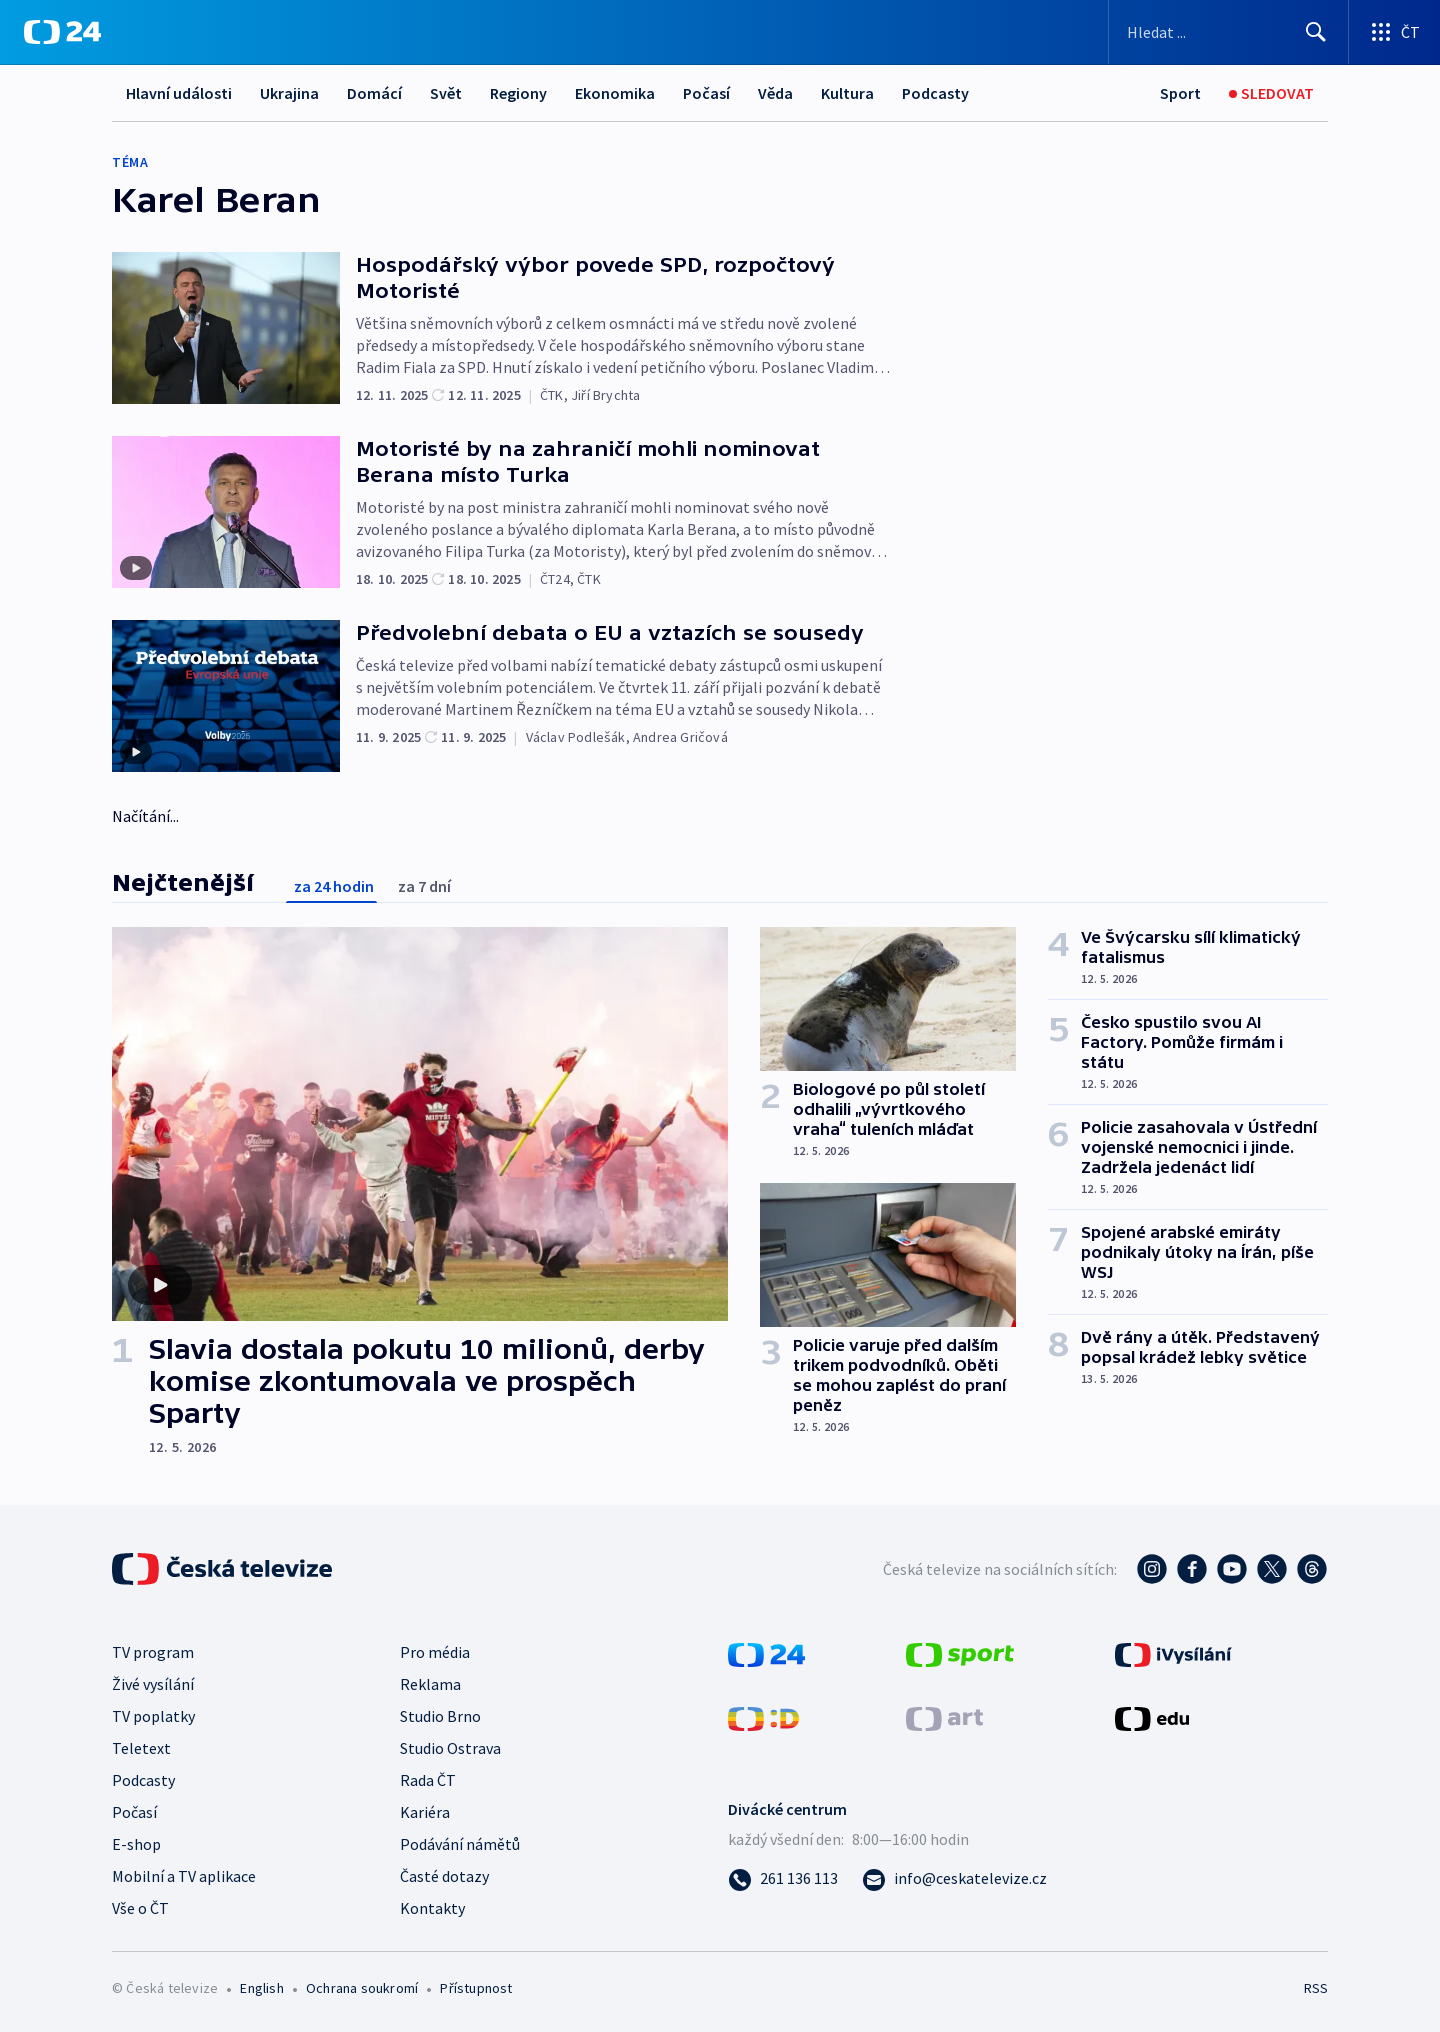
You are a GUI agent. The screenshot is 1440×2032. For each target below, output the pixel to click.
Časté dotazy (444, 1876)
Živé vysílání (153, 1684)
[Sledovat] (1271, 93)
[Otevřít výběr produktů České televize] (1394, 32)
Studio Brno (440, 1716)
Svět (446, 93)
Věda (775, 93)
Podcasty (935, 93)
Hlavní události (179, 93)
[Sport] (1180, 93)
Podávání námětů (460, 1844)
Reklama (430, 1684)
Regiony (518, 93)
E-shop (136, 1844)
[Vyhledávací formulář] (1228, 32)
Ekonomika (615, 93)
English (261, 1988)
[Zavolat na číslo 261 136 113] (783, 1878)
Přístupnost (476, 1988)
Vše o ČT (140, 1908)
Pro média (435, 1652)
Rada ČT (428, 1780)
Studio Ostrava (450, 1748)
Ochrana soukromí (362, 1988)
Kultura (847, 93)
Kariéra (425, 1812)
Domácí (374, 93)
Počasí (706, 93)
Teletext (141, 1748)
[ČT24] (62, 32)
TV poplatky (153, 1716)
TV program (153, 1652)
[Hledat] (1316, 32)
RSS (1316, 1988)
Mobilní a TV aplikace (184, 1876)
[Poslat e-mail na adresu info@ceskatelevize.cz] (954, 1878)
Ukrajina (289, 93)
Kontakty (432, 1908)
